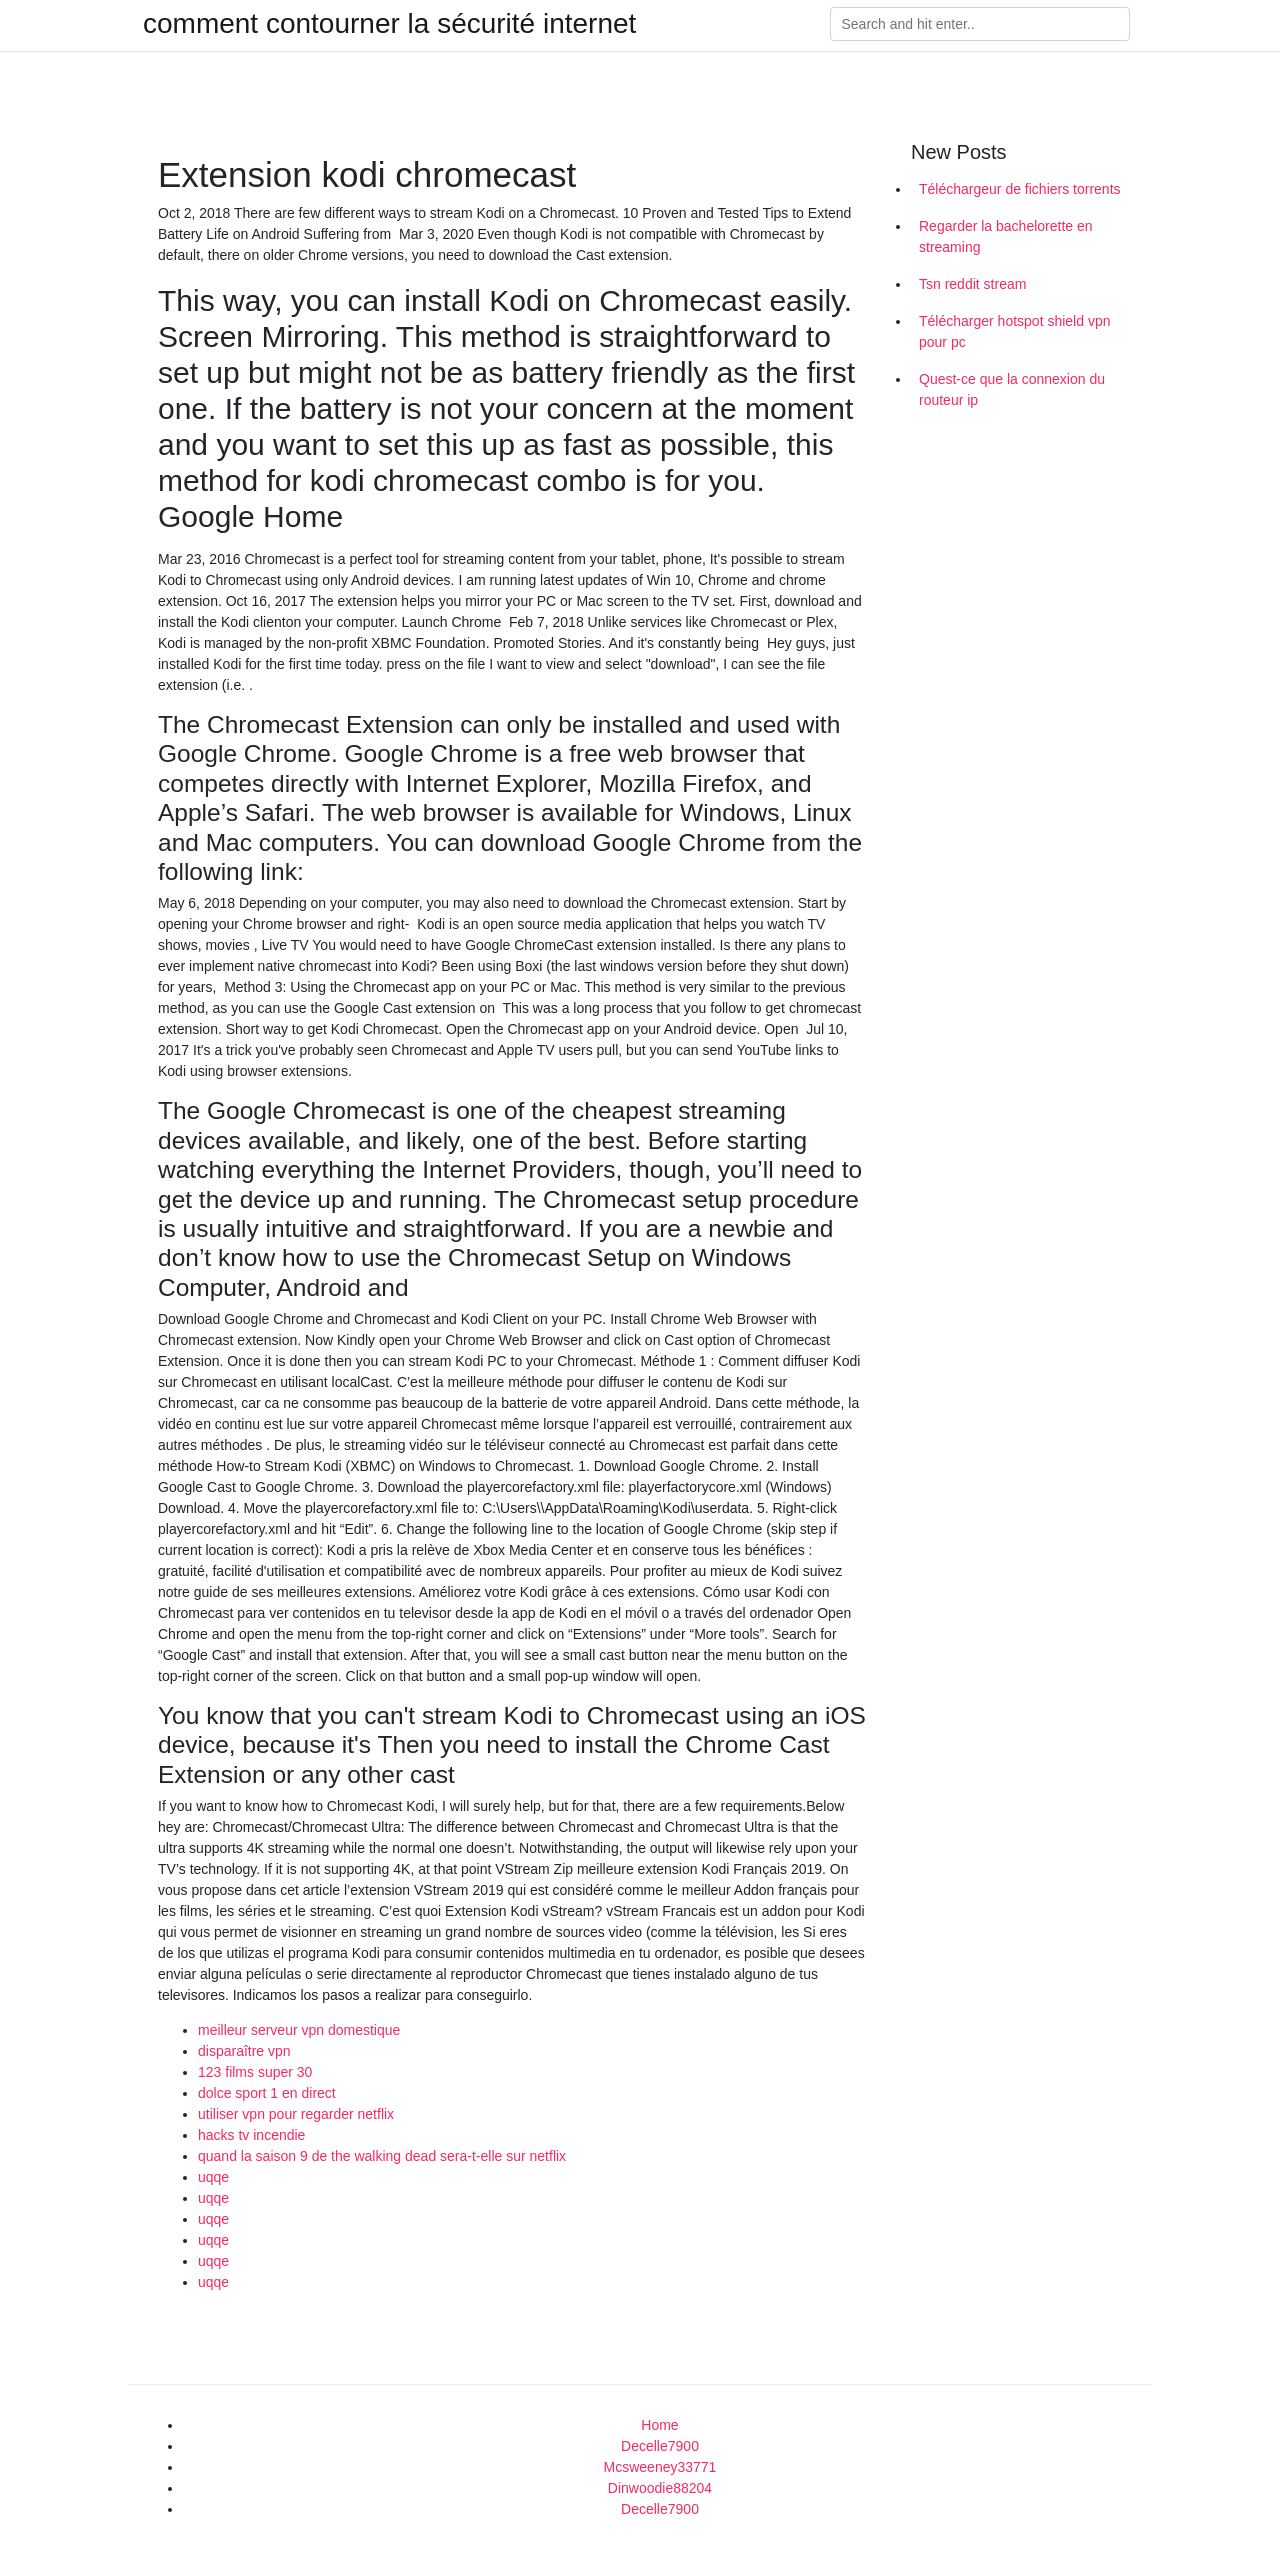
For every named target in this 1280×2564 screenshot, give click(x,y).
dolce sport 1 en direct (267, 2093)
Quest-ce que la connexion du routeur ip (1012, 389)
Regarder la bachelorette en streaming (1006, 236)
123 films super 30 (255, 2072)
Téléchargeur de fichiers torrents (1020, 189)
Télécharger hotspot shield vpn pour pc (1014, 331)
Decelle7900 (660, 2446)
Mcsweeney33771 (660, 2467)
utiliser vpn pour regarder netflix (296, 2114)
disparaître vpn (244, 2051)
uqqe (213, 2177)
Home (659, 2425)
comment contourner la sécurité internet (389, 24)
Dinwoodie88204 (660, 2488)
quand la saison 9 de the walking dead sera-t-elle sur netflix (382, 2156)
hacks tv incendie (251, 2135)
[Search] (980, 24)
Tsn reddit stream (972, 284)
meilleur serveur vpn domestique (299, 2030)
